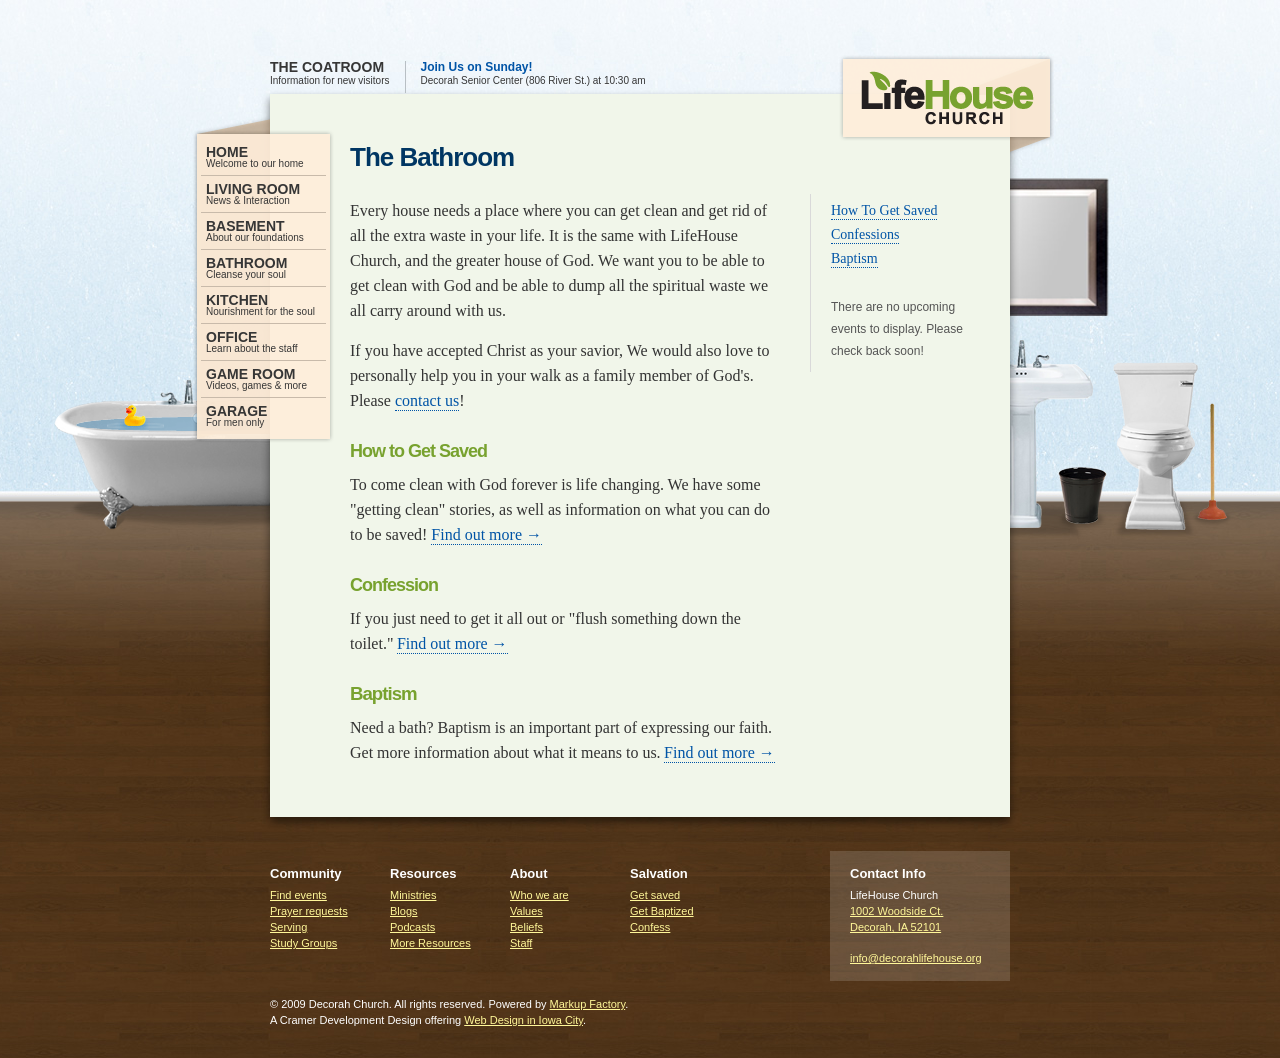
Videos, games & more (263, 378)
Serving (288, 927)
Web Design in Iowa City (523, 1020)
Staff (521, 943)
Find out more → (486, 534)
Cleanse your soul (263, 267)
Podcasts (412, 927)
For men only (263, 415)
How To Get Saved (884, 210)
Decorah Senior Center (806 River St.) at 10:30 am (533, 73)
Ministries (413, 895)
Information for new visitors (330, 73)
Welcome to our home (263, 156)
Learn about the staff (263, 341)
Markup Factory (588, 1004)
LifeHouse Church (946, 105)
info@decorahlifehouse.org (916, 958)
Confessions (865, 234)
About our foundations (263, 230)
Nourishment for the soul (263, 304)
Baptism (854, 258)
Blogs (404, 911)
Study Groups (303, 943)
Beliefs (526, 927)
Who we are (539, 895)
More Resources (430, 943)
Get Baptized (662, 911)
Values (526, 911)
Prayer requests (309, 911)
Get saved (655, 895)
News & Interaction (263, 193)
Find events (298, 895)
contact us (427, 400)
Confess (650, 927)
